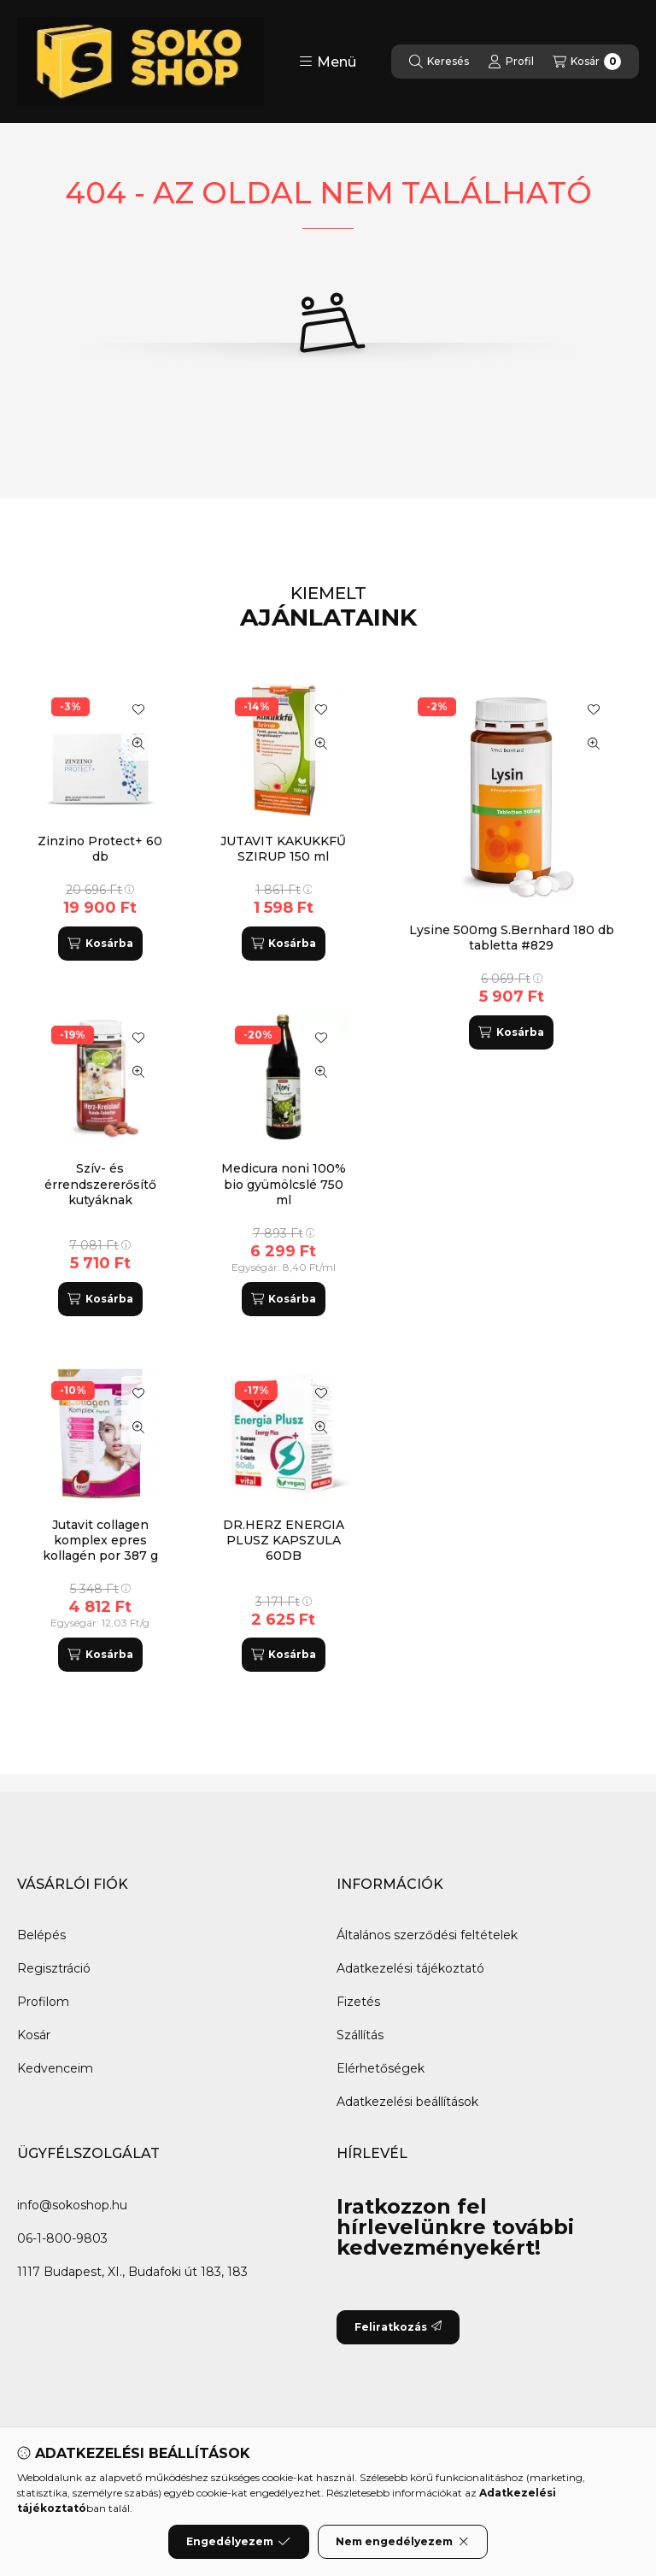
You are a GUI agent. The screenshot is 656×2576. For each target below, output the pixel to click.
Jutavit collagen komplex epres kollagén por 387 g (100, 1540)
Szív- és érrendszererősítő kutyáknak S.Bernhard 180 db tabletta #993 (100, 1199)
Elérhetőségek (381, 2068)
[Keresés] (439, 61)
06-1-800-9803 (62, 2238)
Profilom (43, 2001)
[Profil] (511, 61)
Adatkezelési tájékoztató (410, 1968)
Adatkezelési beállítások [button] (407, 2101)
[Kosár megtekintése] (587, 61)
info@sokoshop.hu (72, 2205)
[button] (327, 61)
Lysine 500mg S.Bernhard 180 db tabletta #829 (511, 937)
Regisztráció (54, 1968)
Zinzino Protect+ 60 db (100, 848)
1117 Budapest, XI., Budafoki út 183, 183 (132, 2271)
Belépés (41, 1935)
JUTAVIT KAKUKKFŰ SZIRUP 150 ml (283, 848)
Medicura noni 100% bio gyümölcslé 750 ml (283, 1184)
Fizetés (358, 2001)
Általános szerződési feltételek (427, 1935)
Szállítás (360, 2035)
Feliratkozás (398, 2326)
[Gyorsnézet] (594, 743)
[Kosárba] (511, 1032)
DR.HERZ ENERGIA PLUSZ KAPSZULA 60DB (283, 1540)
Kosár (33, 2035)
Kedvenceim (55, 2068)
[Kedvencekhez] (594, 709)
